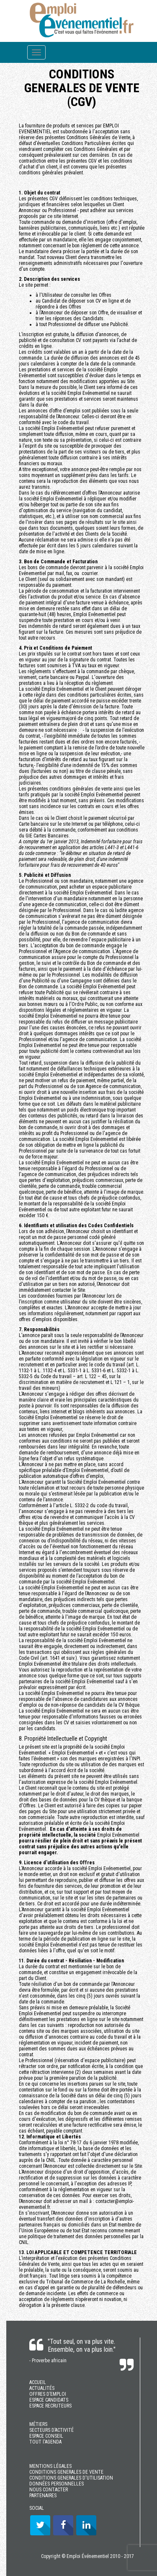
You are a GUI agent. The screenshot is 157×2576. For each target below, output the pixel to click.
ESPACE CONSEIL (46, 2436)
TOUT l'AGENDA (45, 2442)
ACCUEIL (37, 2382)
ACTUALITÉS (41, 2388)
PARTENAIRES (43, 2495)
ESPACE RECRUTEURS (50, 2406)
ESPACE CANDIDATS (48, 2400)
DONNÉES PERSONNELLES (56, 2484)
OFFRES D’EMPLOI (47, 2394)
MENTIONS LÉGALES (50, 2466)
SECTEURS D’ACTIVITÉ (51, 2430)
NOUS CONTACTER (48, 2490)
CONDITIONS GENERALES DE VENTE (66, 2472)
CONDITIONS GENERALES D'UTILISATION (71, 2478)
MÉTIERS (38, 2424)
